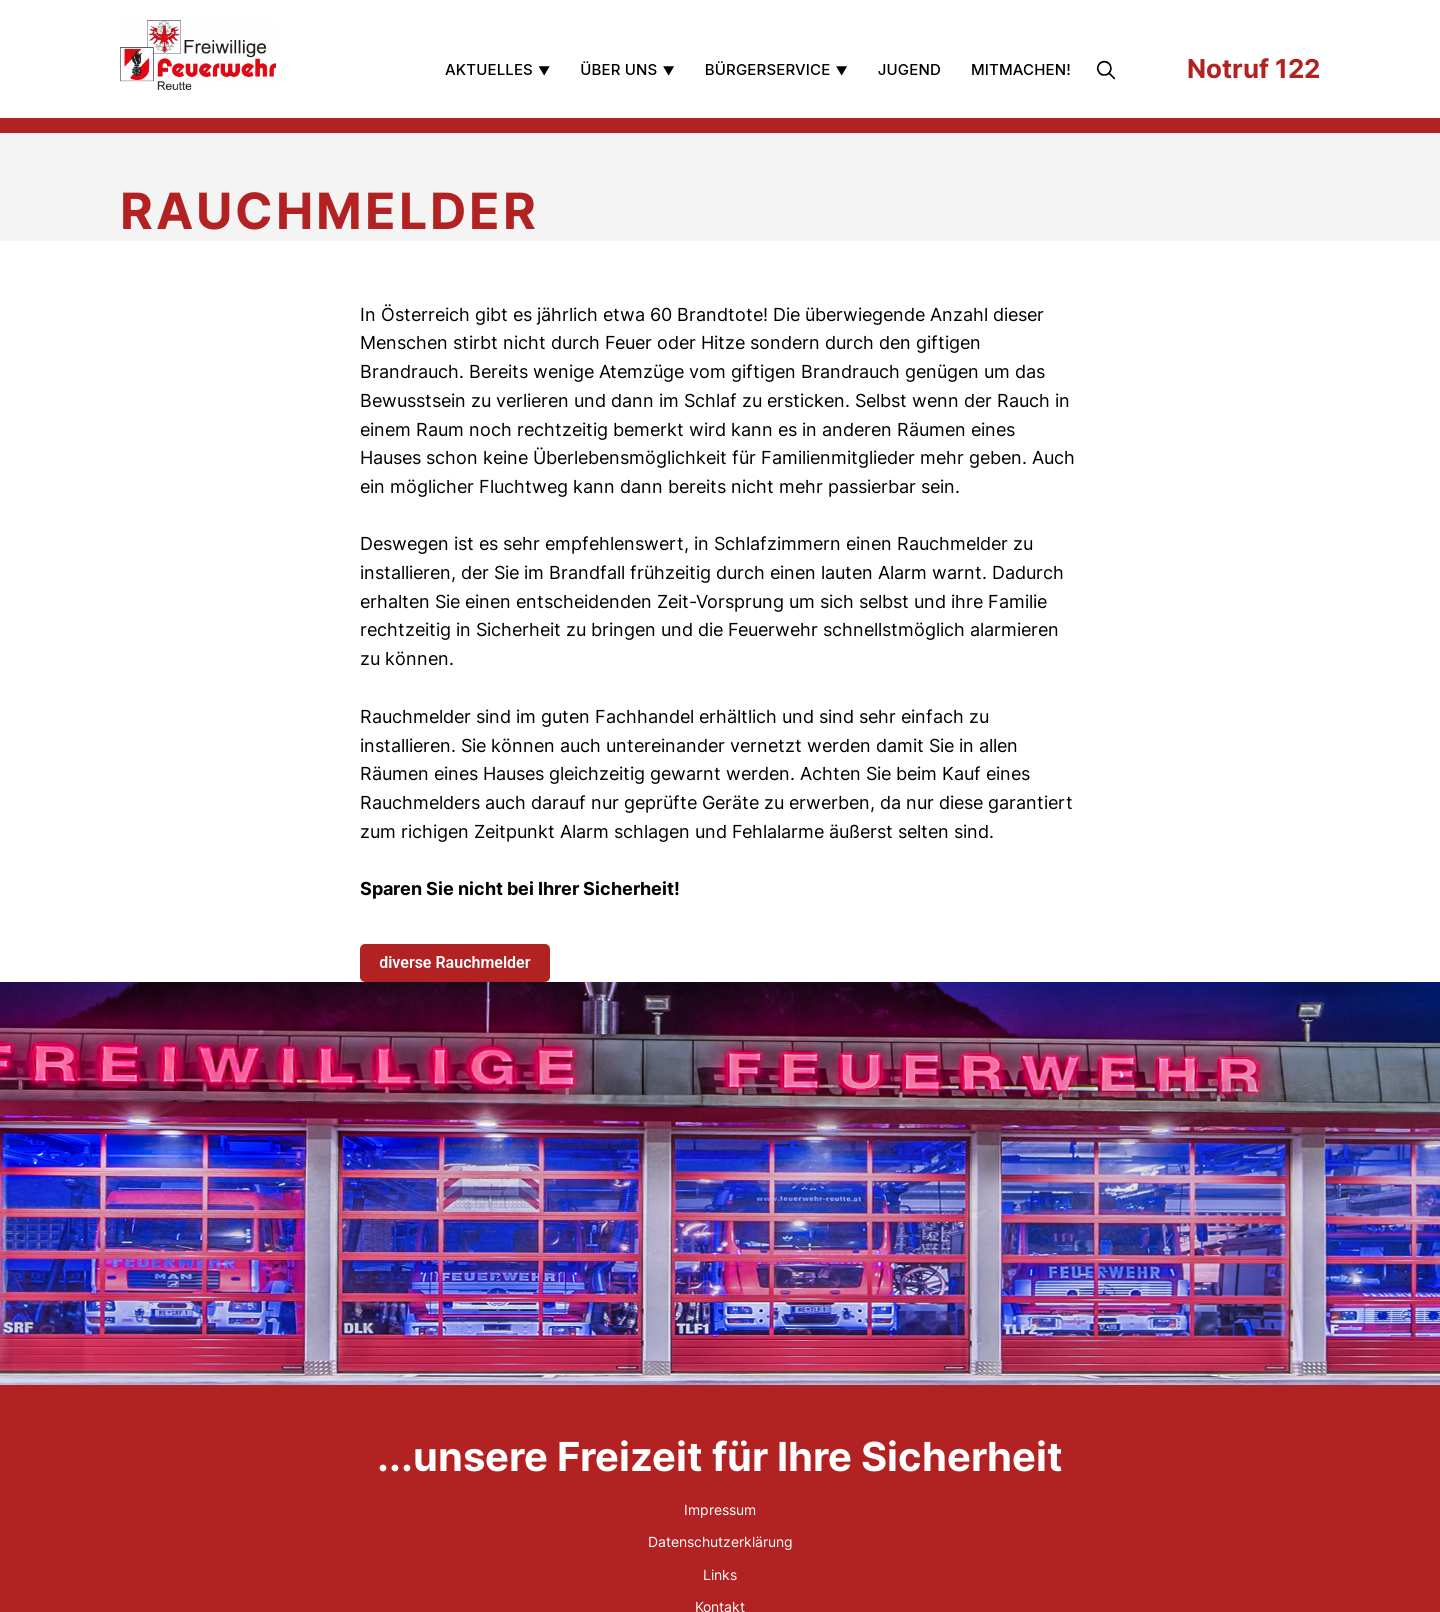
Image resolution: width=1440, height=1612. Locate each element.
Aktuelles (489, 69)
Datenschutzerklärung (720, 1541)
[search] (1108, 70)
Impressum (720, 1509)
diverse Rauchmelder (454, 962)
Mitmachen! (1021, 69)
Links (720, 1574)
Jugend (909, 69)
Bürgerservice (768, 69)
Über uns (618, 69)
